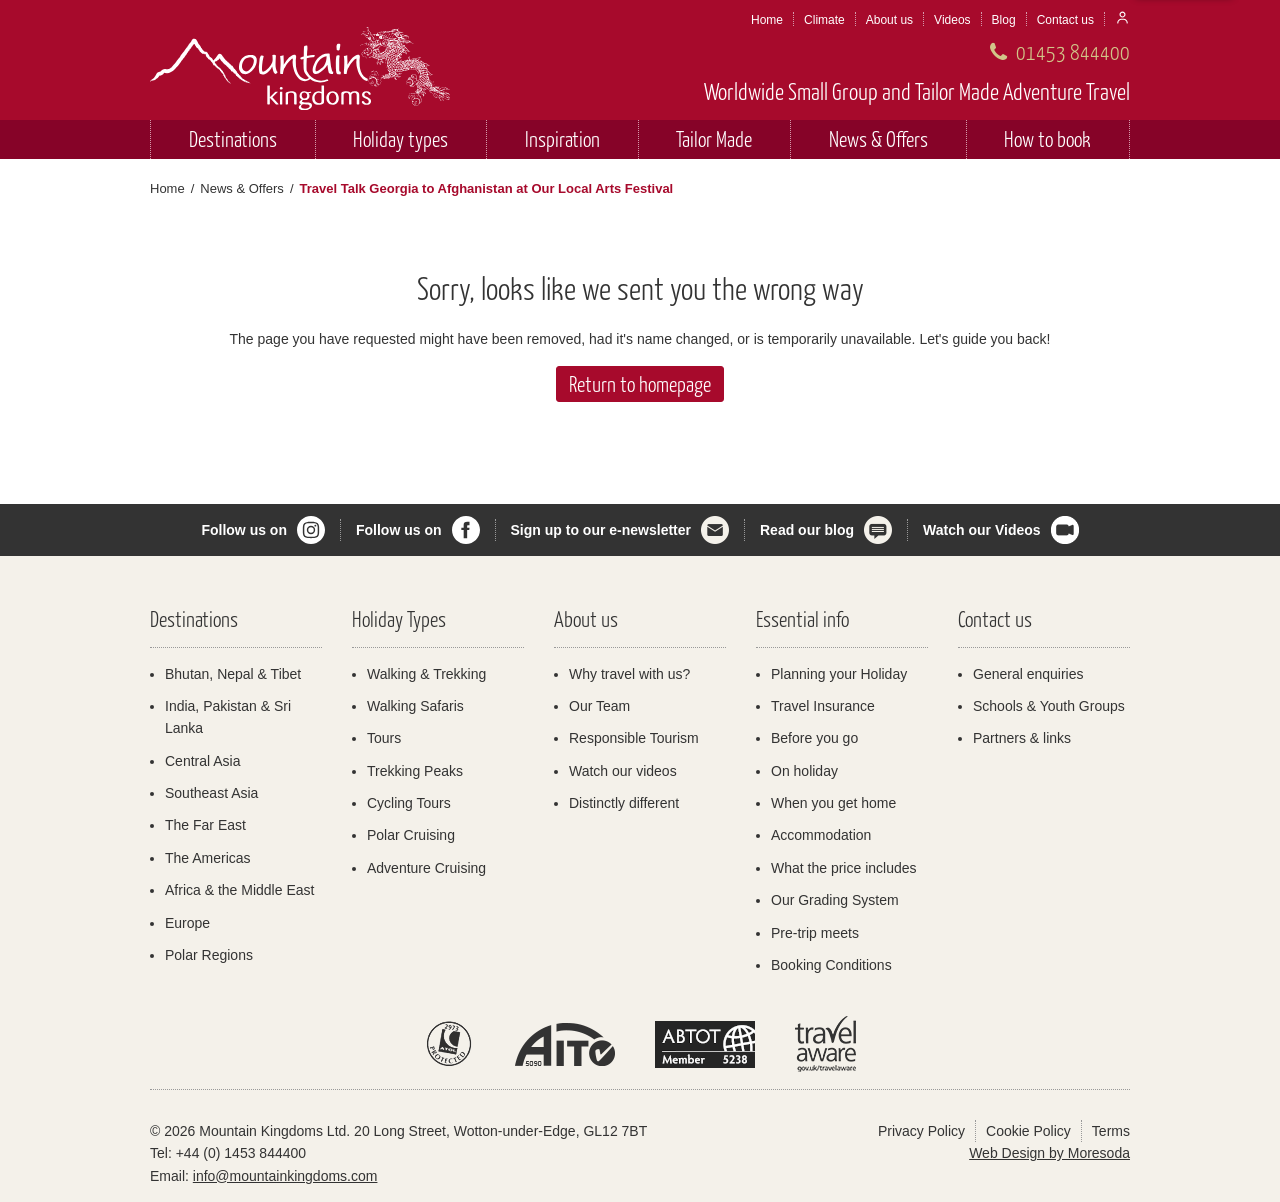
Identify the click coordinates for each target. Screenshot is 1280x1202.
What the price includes (844, 868)
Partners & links (1022, 738)
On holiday (804, 771)
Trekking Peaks (415, 771)
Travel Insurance (823, 706)
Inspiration (562, 138)
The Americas (208, 858)
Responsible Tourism (634, 738)
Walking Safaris (415, 706)
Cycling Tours (409, 803)
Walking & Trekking (426, 674)
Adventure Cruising (426, 868)
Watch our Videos (981, 530)
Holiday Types (399, 618)
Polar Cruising (411, 835)
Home (767, 20)
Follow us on (244, 530)
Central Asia (202, 761)
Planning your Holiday (839, 674)
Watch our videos (623, 771)
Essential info (802, 618)
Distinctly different (624, 803)
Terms (1111, 1131)
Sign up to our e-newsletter (601, 530)
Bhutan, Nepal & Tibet (233, 674)
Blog (1004, 20)
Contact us (1065, 20)
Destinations (233, 138)
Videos (952, 20)
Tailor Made (714, 138)
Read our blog (807, 530)
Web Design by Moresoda (1049, 1153)
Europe (187, 923)
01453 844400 (1073, 51)
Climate (824, 20)
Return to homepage (640, 383)
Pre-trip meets (815, 933)
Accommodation (821, 835)
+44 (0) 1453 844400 (241, 1153)
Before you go (814, 738)
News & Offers (878, 138)
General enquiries (1028, 674)
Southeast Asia (211, 793)
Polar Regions (209, 955)
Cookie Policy (1028, 1131)
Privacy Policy (921, 1131)
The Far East (205, 825)
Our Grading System (835, 900)
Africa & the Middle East (239, 890)
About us (889, 20)
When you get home (833, 803)
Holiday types (400, 138)
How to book (1047, 138)
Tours (384, 738)
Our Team (599, 706)
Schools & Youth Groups (1049, 706)
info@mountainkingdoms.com (285, 1176)
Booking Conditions (831, 965)
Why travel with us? (629, 674)
